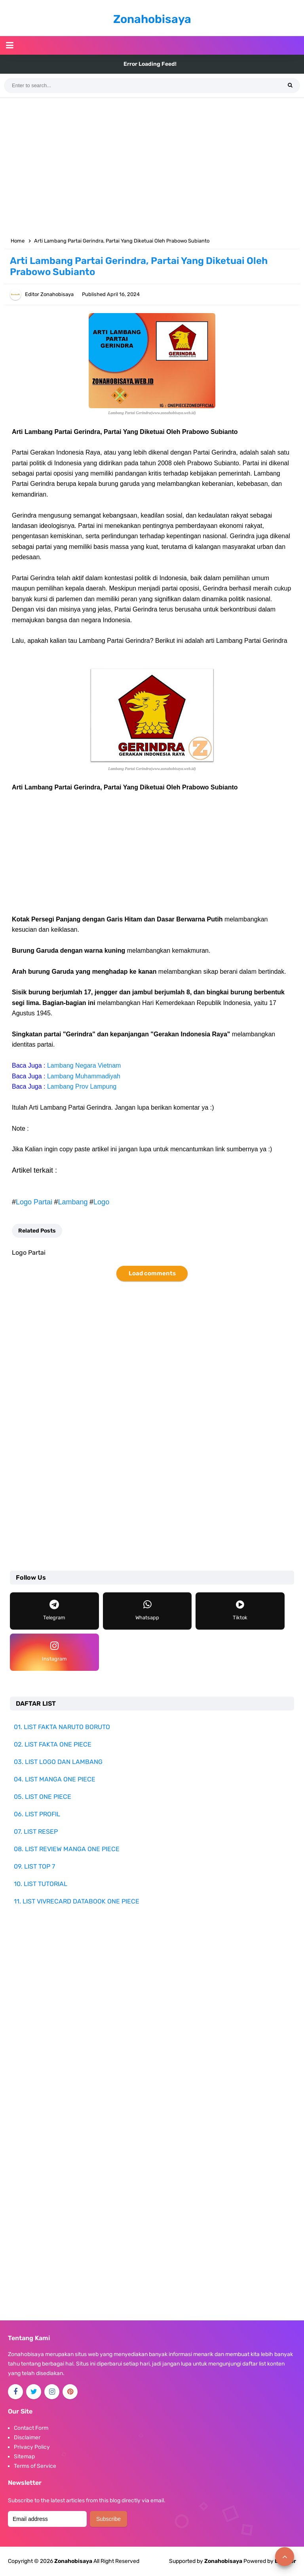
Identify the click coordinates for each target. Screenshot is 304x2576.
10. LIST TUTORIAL (40, 1884)
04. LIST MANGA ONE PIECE (54, 1779)
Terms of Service (35, 2466)
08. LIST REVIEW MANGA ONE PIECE (67, 1849)
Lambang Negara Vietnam (84, 1065)
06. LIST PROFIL (37, 1814)
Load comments (152, 1273)
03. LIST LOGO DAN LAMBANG (58, 1762)
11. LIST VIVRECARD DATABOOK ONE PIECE (76, 1901)
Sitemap (24, 2456)
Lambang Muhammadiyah (83, 1076)
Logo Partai (34, 1202)
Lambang (73, 1202)
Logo (101, 1202)
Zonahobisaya (223, 2561)
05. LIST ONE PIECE (42, 1796)
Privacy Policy (32, 2447)
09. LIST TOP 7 (34, 1866)
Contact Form (31, 2428)
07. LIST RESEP (36, 1831)
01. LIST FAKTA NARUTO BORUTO (62, 1727)
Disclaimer (27, 2437)
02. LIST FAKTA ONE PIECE (52, 1744)
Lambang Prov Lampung (81, 1086)
